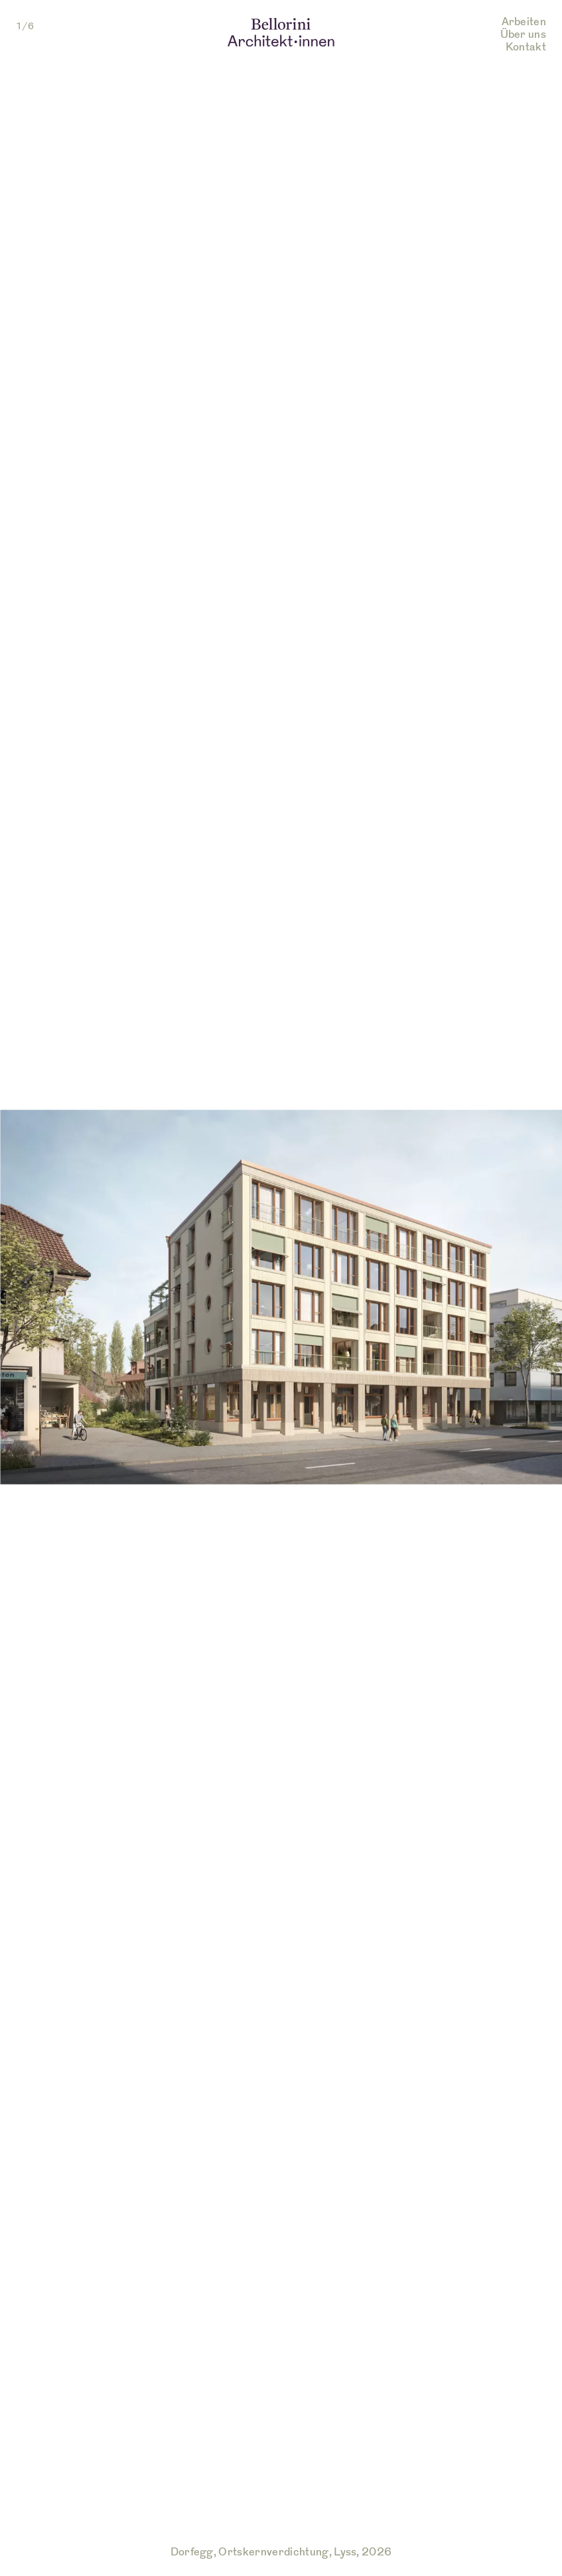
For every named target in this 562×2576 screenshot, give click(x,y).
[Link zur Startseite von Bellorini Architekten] (281, 34)
